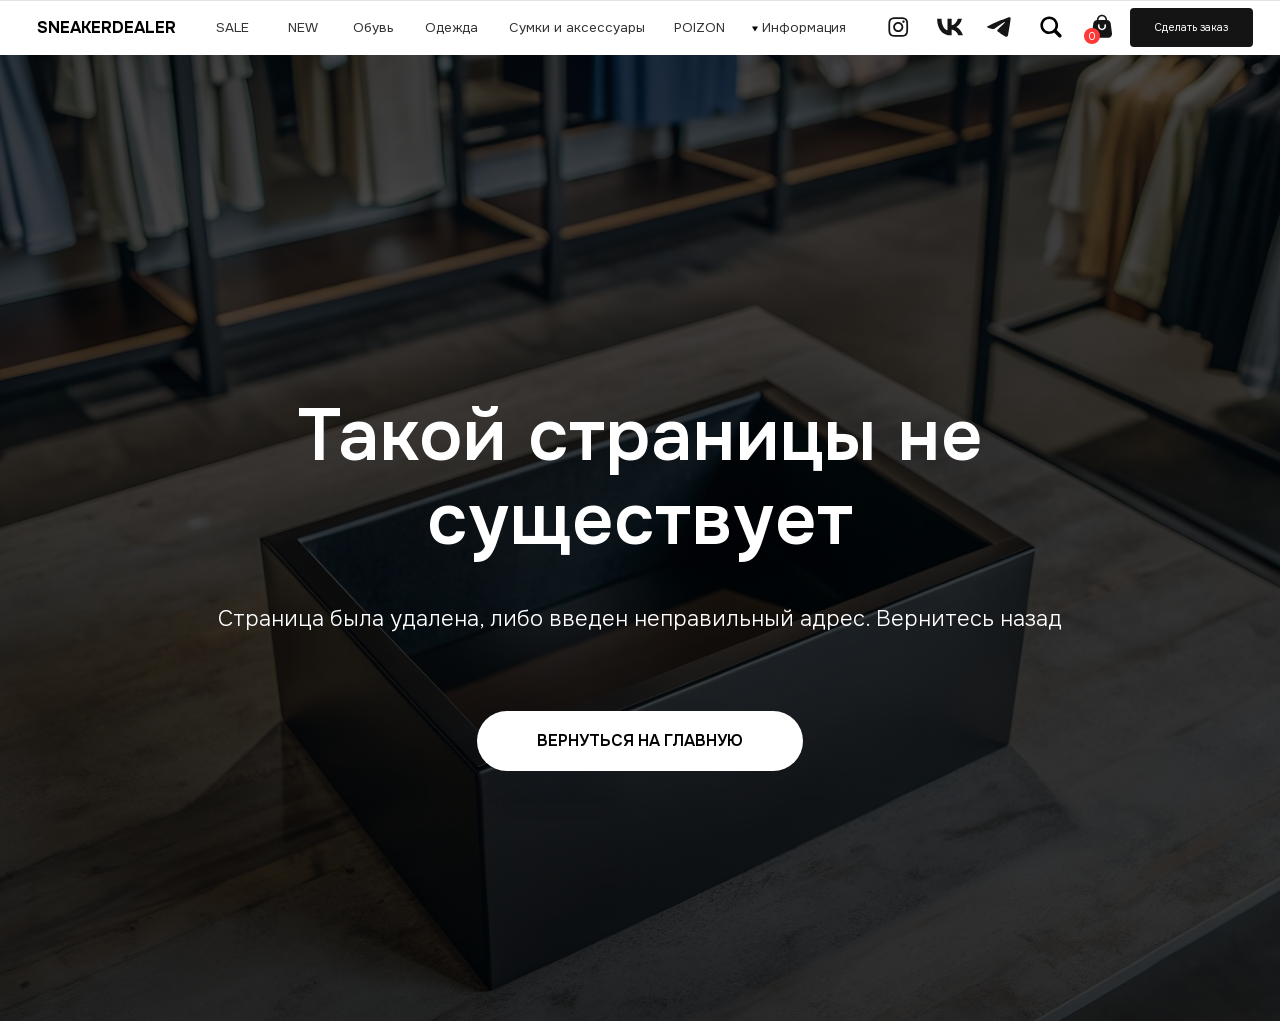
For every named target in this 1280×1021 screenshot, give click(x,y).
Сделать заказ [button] (1191, 27)
